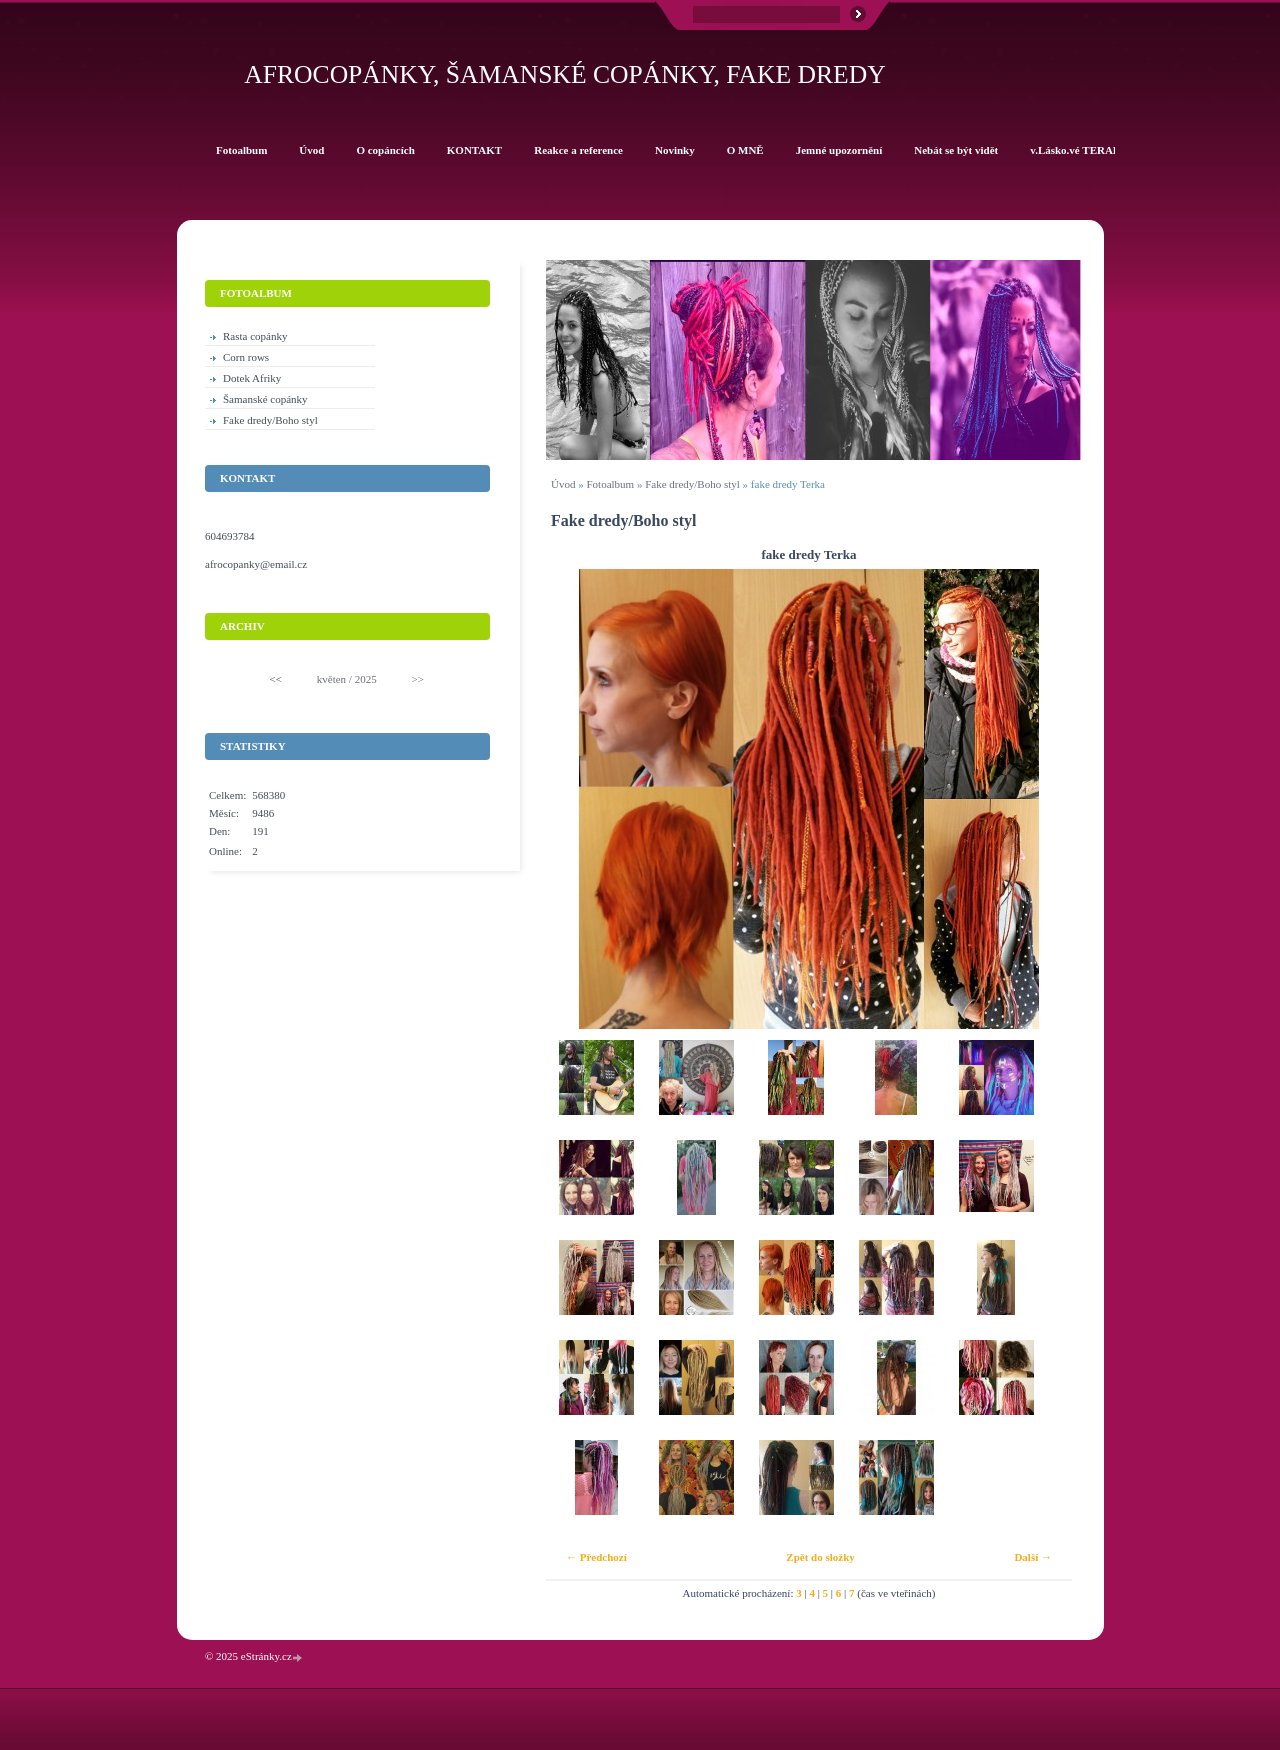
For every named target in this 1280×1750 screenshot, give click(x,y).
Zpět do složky (820, 1557)
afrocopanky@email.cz (256, 564)
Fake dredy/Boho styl (692, 484)
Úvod (563, 484)
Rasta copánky (255, 336)
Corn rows (246, 357)
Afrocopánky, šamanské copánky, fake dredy (564, 74)
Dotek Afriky (252, 378)
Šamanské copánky (265, 399)
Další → (1033, 1557)
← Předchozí (596, 1557)
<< (276, 679)
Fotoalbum (610, 484)
